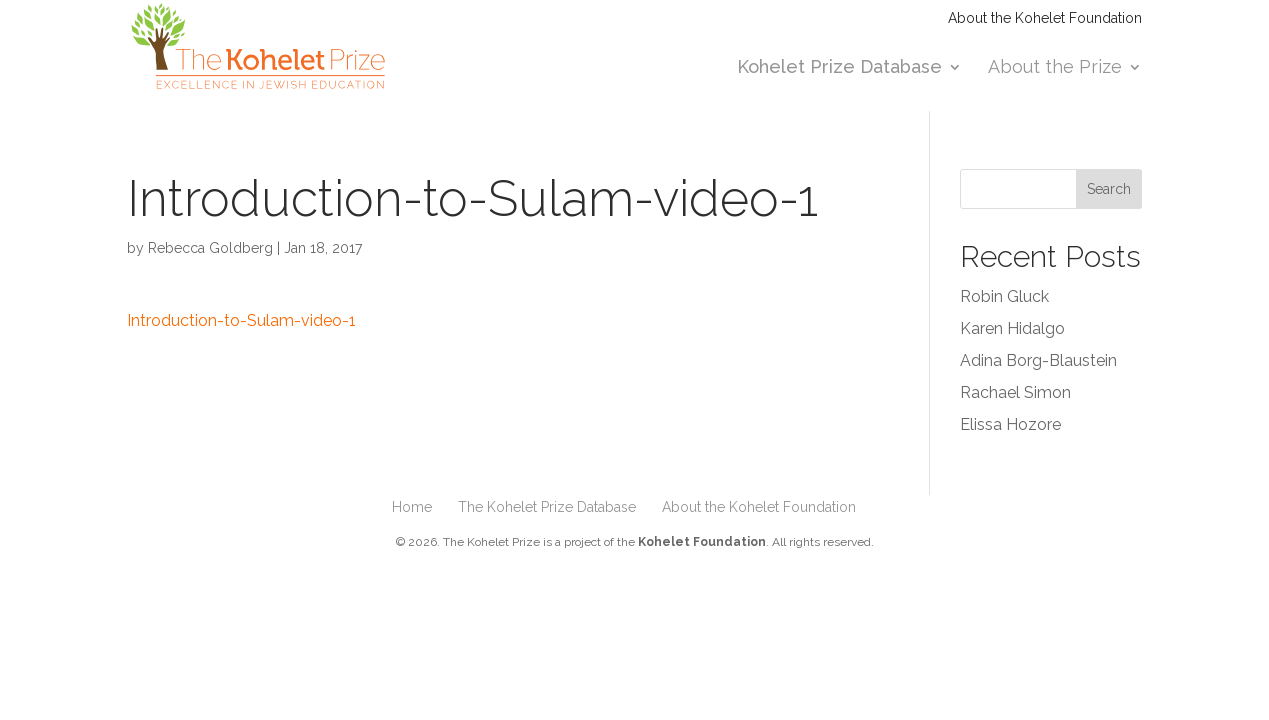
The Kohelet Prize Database (547, 507)
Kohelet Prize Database (839, 68)
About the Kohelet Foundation (1045, 18)
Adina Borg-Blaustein (1038, 360)
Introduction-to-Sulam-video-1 (241, 320)
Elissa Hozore (1010, 424)
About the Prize (1055, 68)
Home (412, 507)
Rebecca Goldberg (210, 248)
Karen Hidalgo (1012, 328)
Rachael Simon (1015, 392)
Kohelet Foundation (702, 542)
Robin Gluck (1004, 296)
